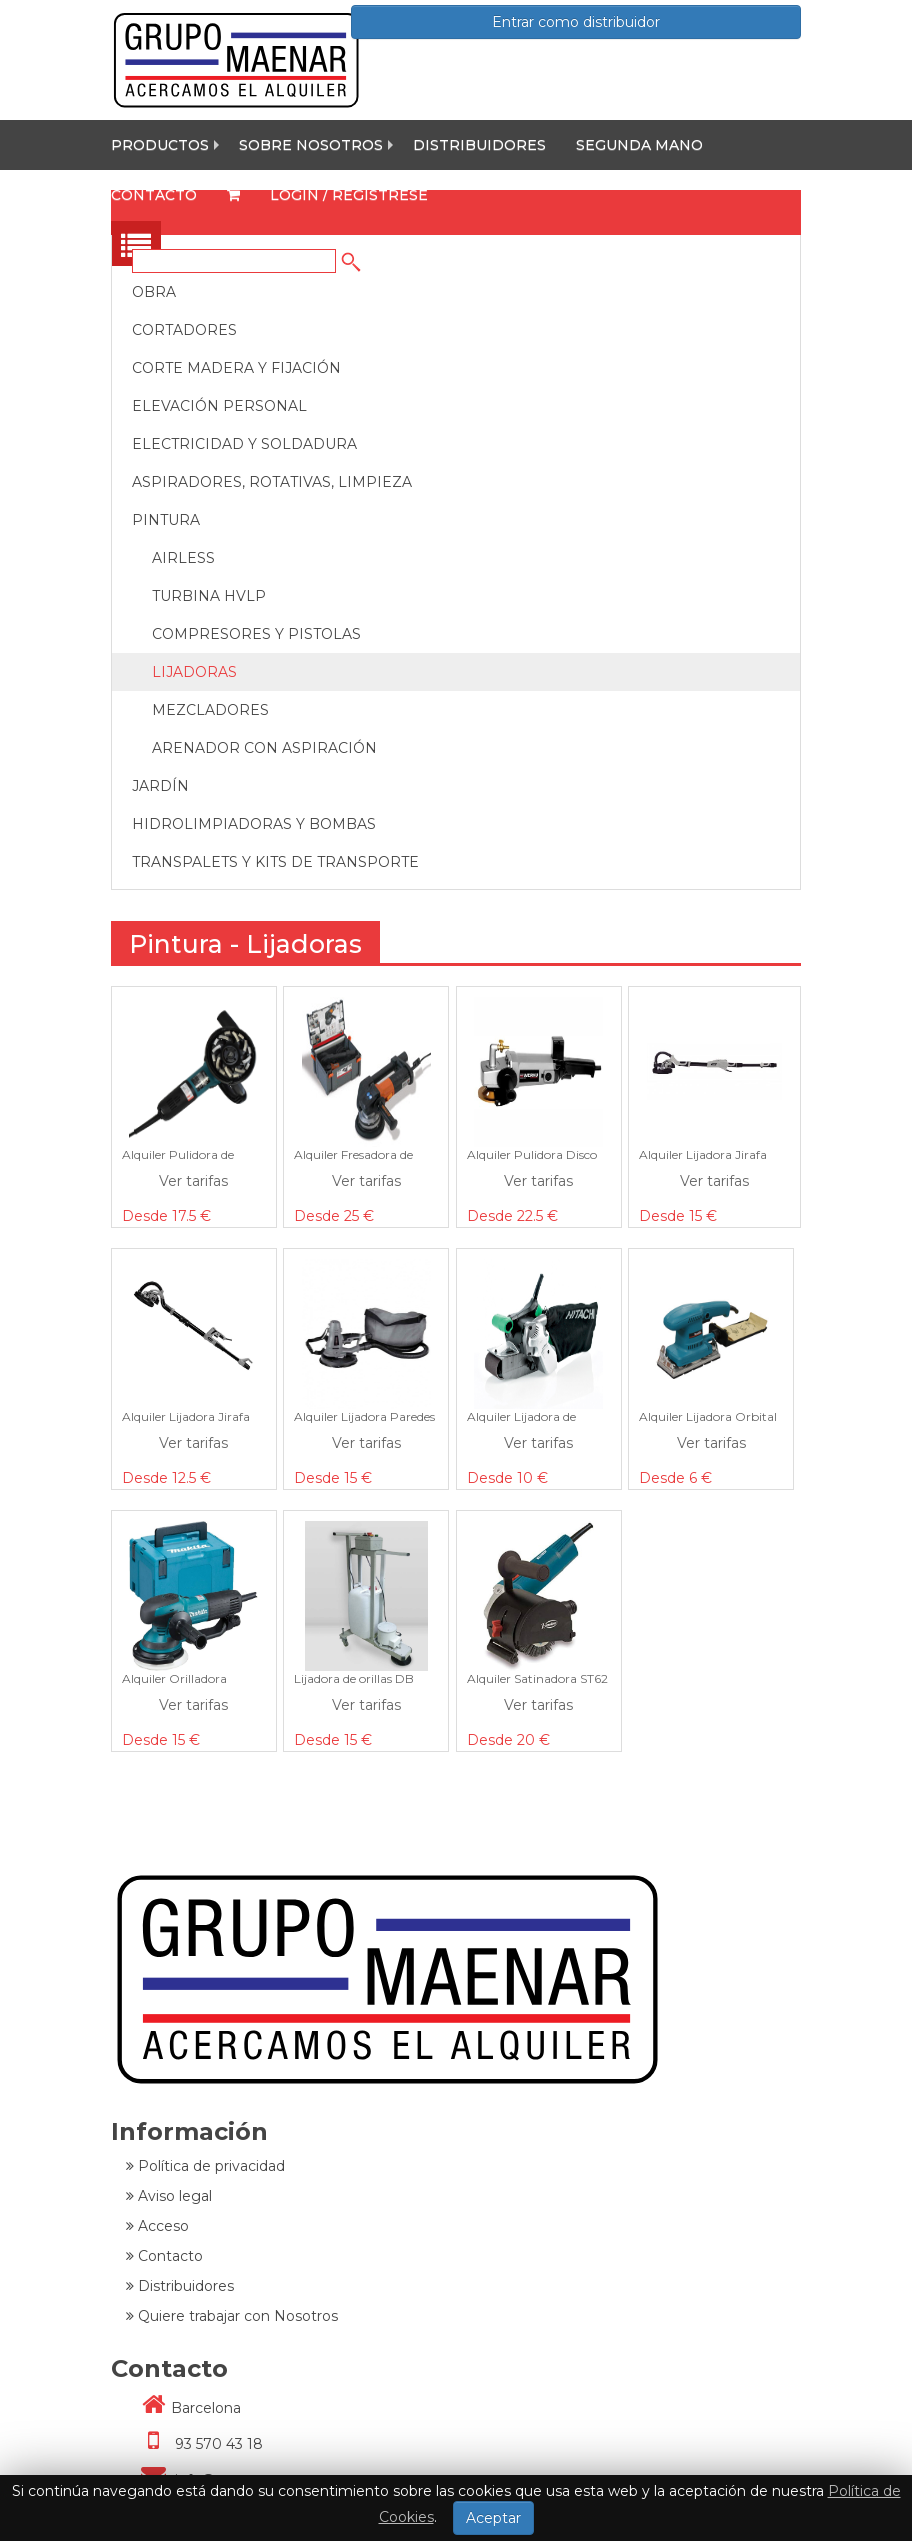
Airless (183, 558)
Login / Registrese (349, 195)
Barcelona (183, 2408)
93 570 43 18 (194, 2444)
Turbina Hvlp (209, 596)
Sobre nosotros (311, 145)
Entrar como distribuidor (576, 22)
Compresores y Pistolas (256, 634)
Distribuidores (479, 145)
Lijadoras (194, 672)
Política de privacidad (205, 2166)
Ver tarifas (193, 1181)
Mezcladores (210, 710)
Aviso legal (169, 2196)
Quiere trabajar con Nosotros (232, 2316)
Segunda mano (639, 145)
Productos (160, 145)
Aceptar (493, 2518)
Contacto (154, 195)
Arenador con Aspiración (264, 748)
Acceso (157, 2226)
